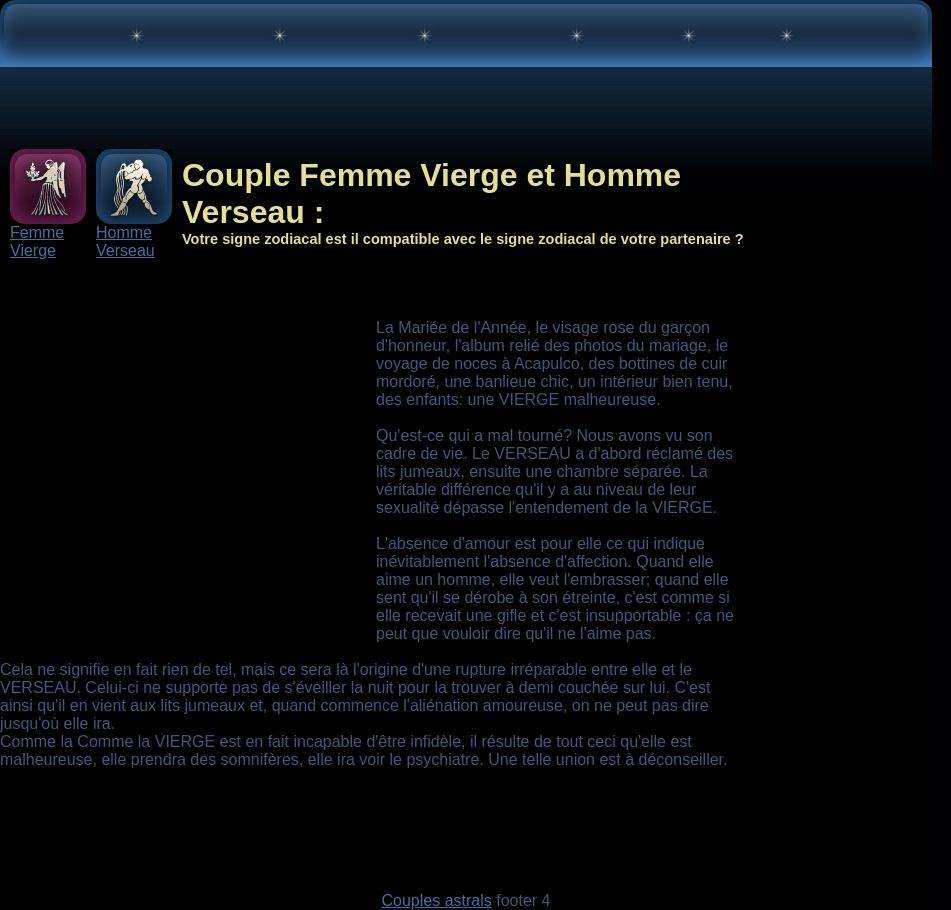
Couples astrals (436, 900)
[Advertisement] (188, 479)
